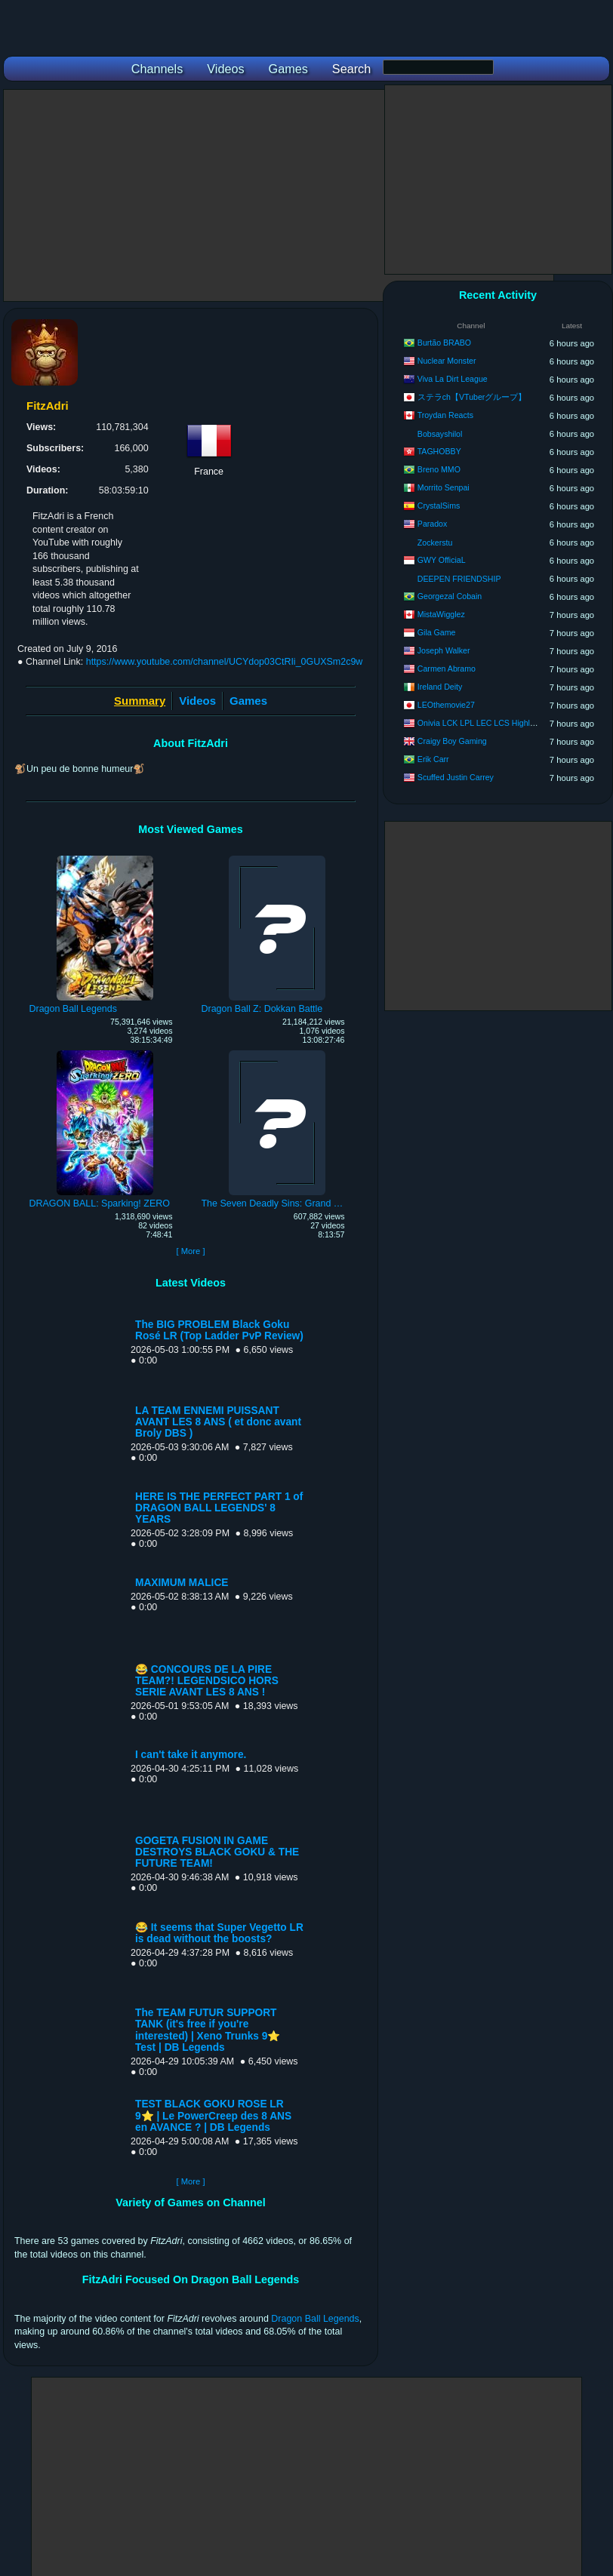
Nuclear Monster (446, 360)
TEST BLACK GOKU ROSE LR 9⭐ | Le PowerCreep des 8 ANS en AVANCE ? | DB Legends (213, 2115)
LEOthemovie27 (446, 704)
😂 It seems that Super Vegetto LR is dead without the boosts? (219, 1933)
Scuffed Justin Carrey (455, 777)
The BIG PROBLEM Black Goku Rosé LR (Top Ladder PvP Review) (219, 1330)
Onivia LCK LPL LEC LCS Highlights (482, 722)
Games (248, 700)
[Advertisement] (278, 195)
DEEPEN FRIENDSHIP (459, 578)
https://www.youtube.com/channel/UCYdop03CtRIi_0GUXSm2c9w (224, 661)
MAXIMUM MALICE (181, 1582)
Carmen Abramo (446, 668)
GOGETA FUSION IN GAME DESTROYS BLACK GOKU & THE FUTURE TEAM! (217, 1852)
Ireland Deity (439, 686)
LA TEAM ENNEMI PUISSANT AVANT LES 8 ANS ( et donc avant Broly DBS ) (218, 1422)
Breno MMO (439, 469)
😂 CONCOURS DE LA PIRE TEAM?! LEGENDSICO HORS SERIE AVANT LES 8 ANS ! (207, 1681)
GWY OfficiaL (441, 559)
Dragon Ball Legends (315, 2318)
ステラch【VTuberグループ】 (472, 396)
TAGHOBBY (439, 451)
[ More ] (190, 1251)
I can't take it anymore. (190, 1754)
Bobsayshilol (439, 433)
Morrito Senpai (443, 487)
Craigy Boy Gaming (452, 740)
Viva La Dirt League (452, 378)
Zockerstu (435, 542)
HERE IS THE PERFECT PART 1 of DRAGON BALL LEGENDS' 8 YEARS (219, 1508)
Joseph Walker (443, 650)
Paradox (432, 523)
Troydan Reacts (445, 415)
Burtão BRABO (444, 342)
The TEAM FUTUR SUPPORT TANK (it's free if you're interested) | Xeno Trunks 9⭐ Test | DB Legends (207, 2030)
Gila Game (436, 632)
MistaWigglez (441, 614)
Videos (197, 700)
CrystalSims (439, 505)
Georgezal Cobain (449, 596)
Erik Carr (433, 759)
